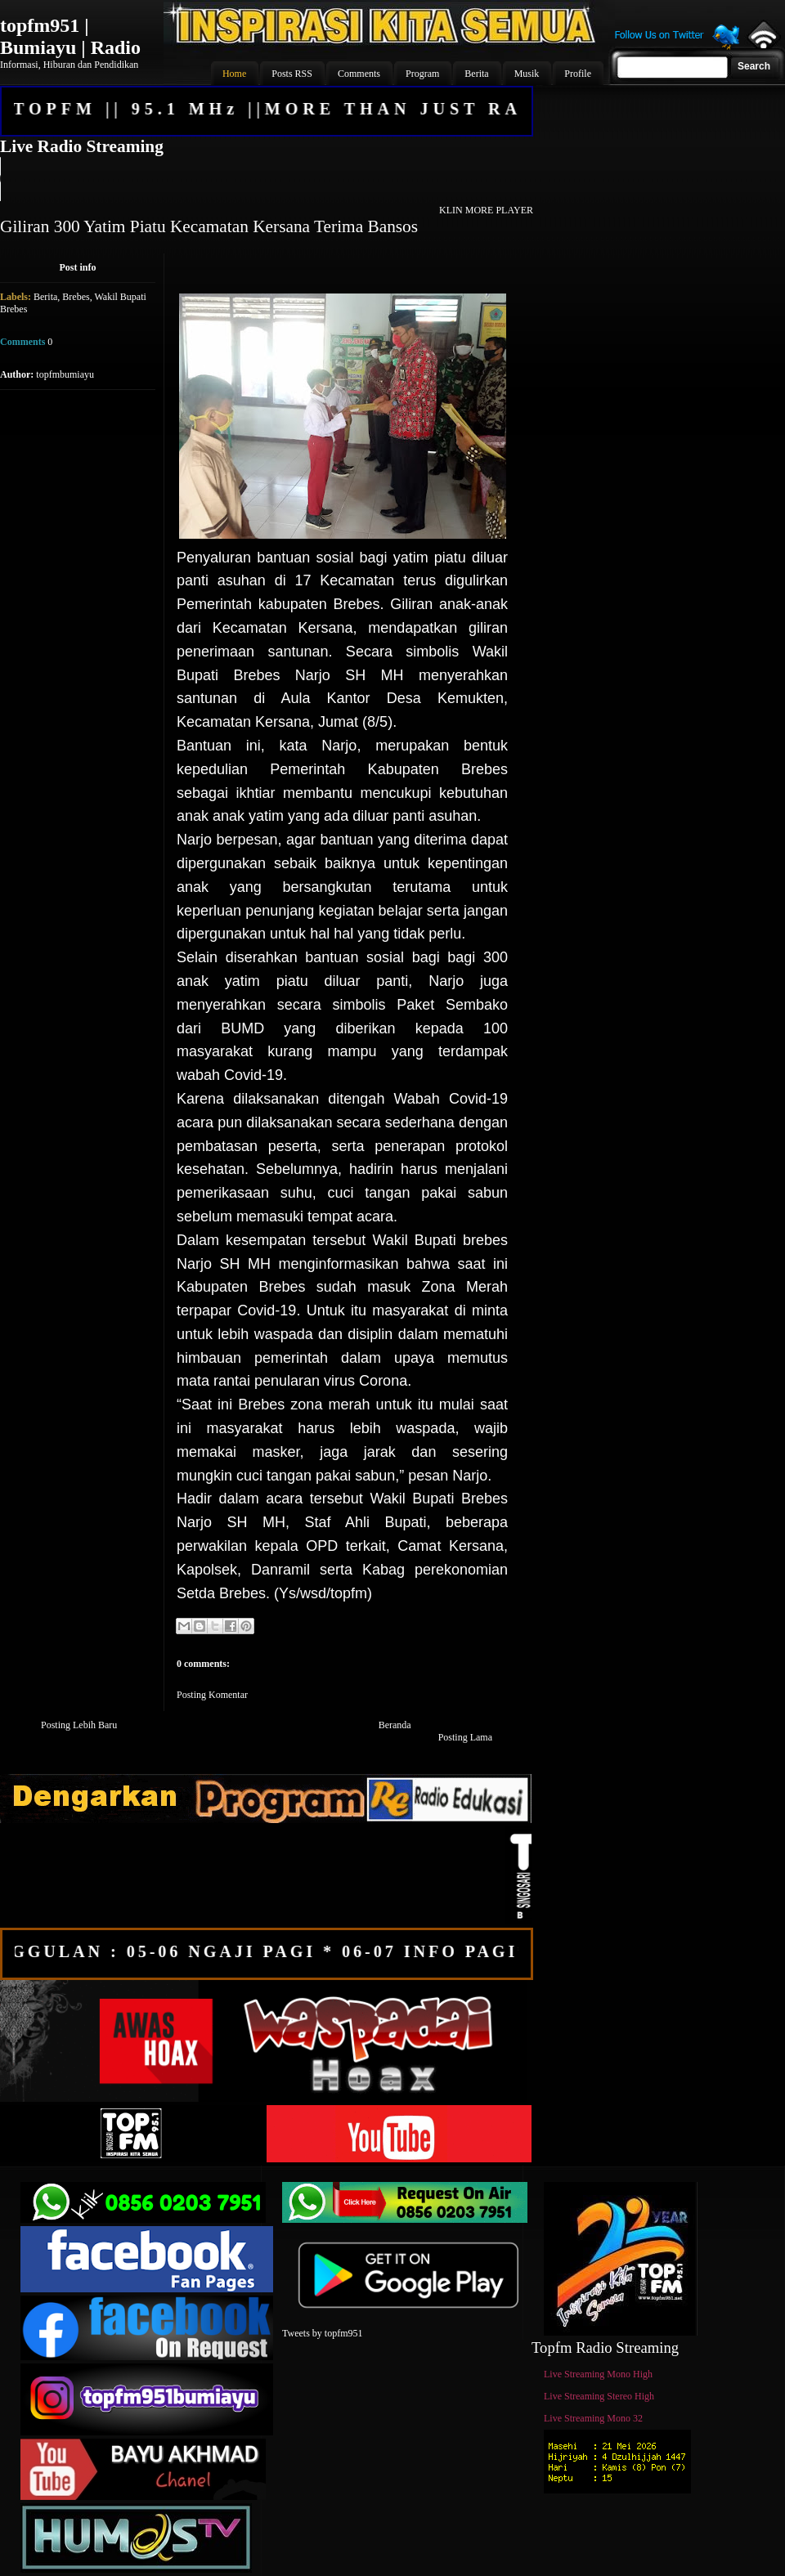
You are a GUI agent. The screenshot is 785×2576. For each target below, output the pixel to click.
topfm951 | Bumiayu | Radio (70, 36)
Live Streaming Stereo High (599, 2396)
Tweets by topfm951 (322, 2333)
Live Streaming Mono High (598, 2374)
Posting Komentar (212, 1694)
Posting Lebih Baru (79, 1725)
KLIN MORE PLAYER (486, 210)
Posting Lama (465, 1737)
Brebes (75, 296)
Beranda (395, 1725)
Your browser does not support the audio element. (266, 179)
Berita (45, 296)
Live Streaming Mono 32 (593, 2418)
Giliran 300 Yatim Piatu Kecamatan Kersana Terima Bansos (209, 226)
